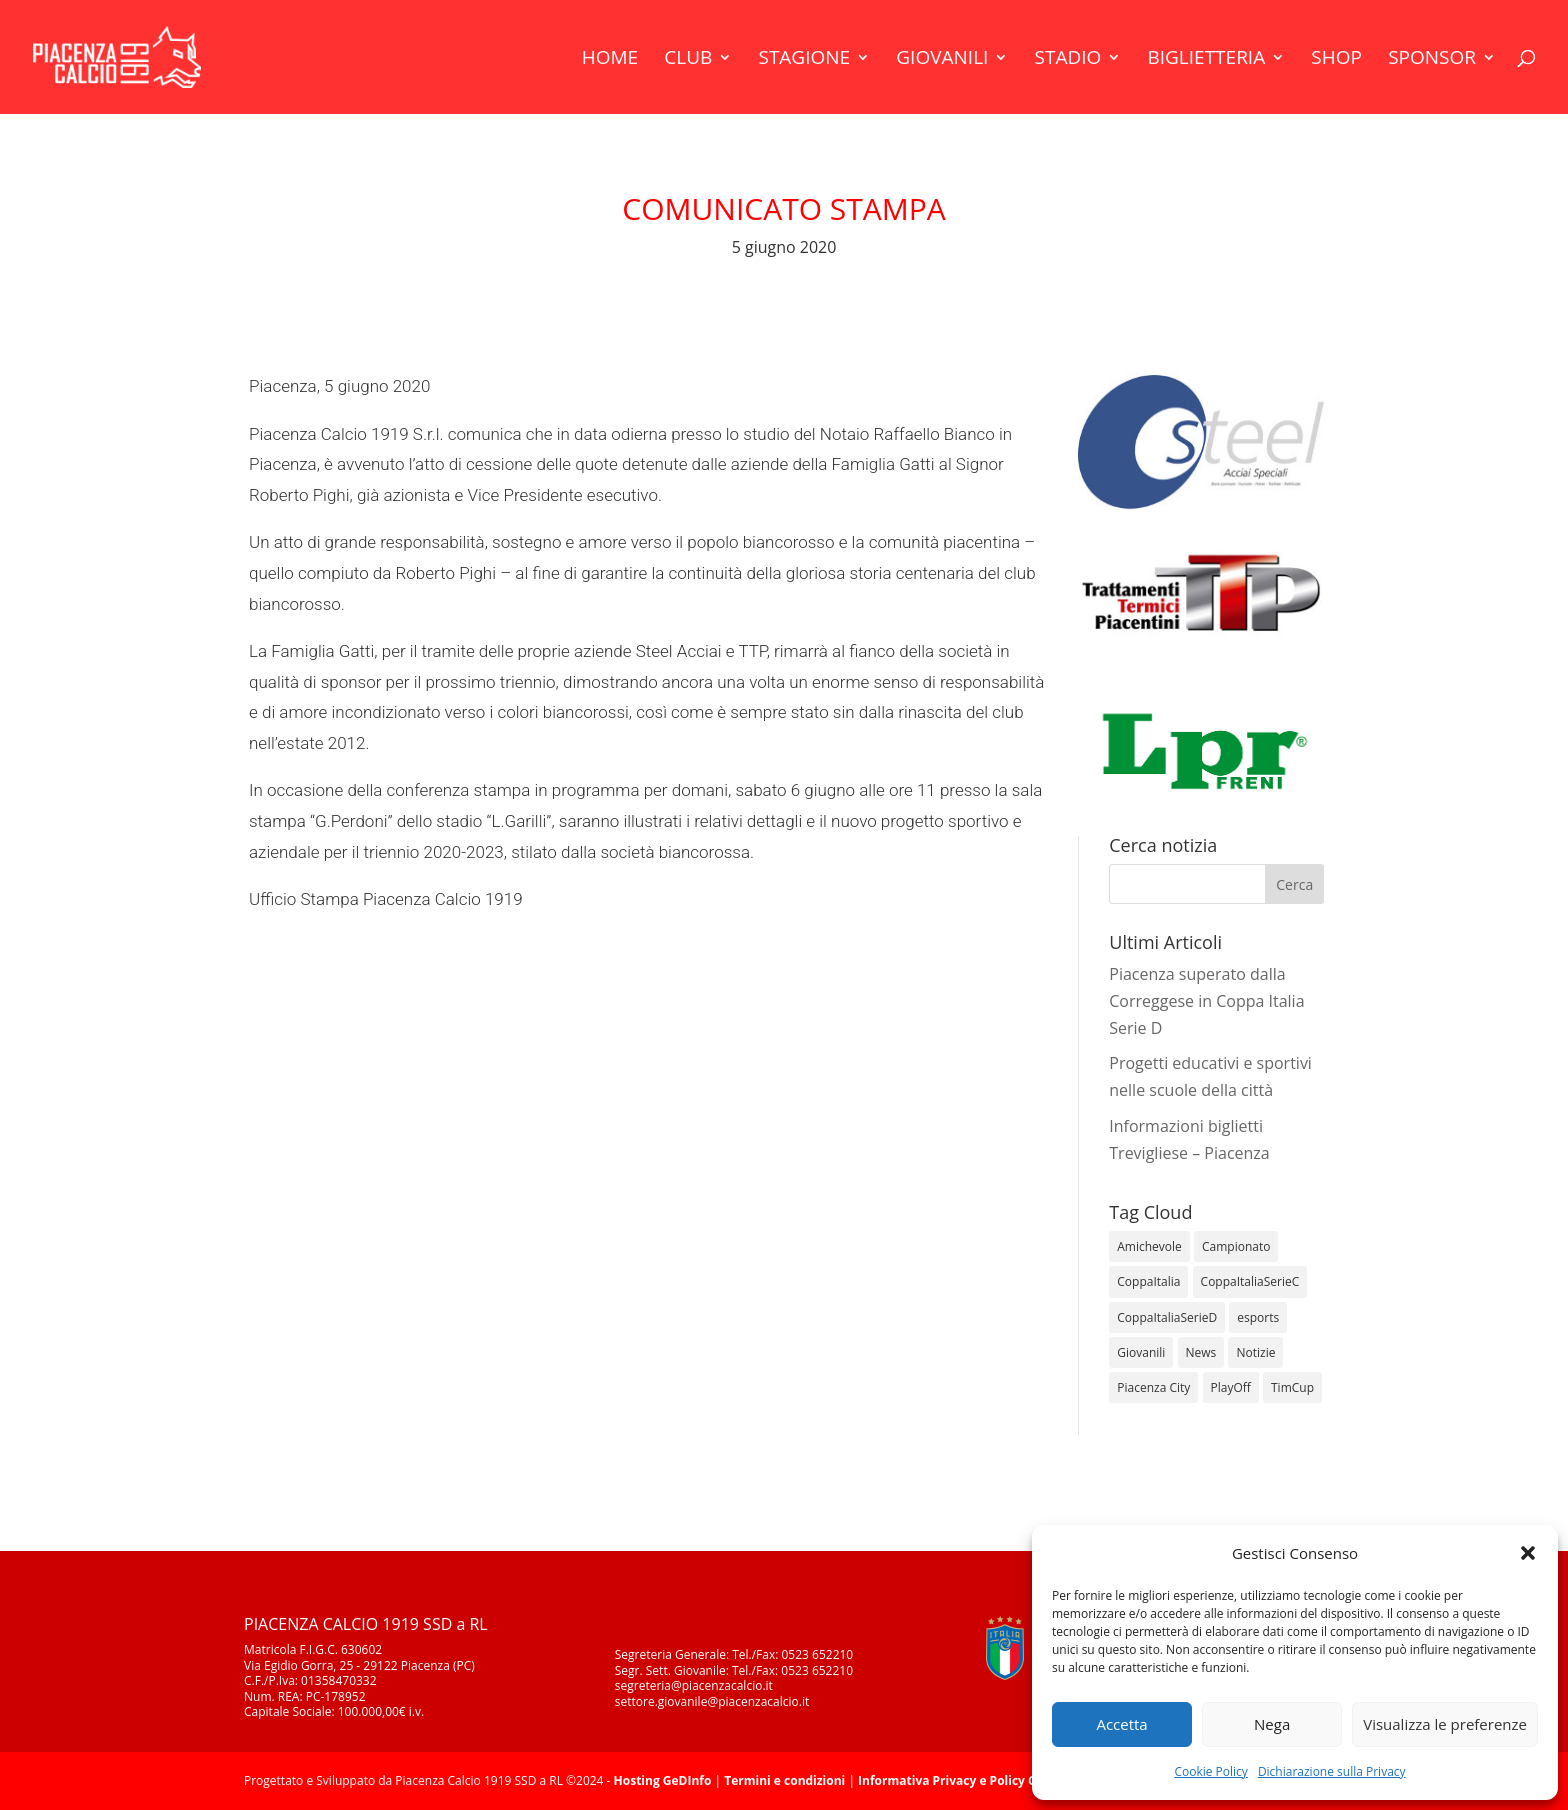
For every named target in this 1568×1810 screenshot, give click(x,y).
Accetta (1121, 1724)
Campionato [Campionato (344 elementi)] (1236, 1246)
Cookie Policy (1210, 1771)
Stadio (1068, 60)
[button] (1528, 1553)
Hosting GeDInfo (663, 1780)
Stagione (804, 60)
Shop (1336, 60)
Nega (1272, 1724)
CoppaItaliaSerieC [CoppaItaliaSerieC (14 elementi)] (1250, 1281)
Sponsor (1432, 60)
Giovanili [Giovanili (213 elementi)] (1141, 1352)
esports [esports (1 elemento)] (1258, 1317)
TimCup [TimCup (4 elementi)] (1292, 1387)
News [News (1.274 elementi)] (1201, 1352)
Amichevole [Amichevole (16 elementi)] (1149, 1246)
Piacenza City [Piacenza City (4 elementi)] (1153, 1387)
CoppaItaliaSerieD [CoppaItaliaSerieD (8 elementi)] (1167, 1317)
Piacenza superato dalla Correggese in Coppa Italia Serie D (1206, 1001)
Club (688, 60)
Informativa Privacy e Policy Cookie (963, 1780)
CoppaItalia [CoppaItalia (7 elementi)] (1148, 1281)
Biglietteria (1206, 60)
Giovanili (942, 60)
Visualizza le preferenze (1445, 1724)
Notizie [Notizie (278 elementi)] (1255, 1352)
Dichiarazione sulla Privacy (1332, 1771)
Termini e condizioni (784, 1780)
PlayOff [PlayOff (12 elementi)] (1231, 1387)
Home (610, 60)
